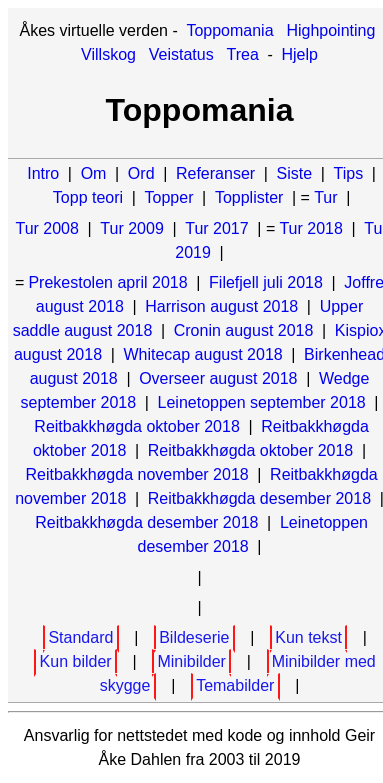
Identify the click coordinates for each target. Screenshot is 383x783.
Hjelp (299, 54)
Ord (141, 173)
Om (94, 173)
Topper (169, 197)
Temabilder (235, 685)
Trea (243, 54)
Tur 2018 (310, 228)
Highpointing (330, 30)
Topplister (249, 197)
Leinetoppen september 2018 (262, 402)
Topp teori (88, 197)
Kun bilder (76, 661)
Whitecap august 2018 (202, 354)
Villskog (108, 54)
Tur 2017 (216, 228)
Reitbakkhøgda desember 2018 (259, 498)
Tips (349, 173)
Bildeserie (194, 637)
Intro (43, 173)
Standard (80, 637)
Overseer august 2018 (218, 378)
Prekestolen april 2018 (107, 282)
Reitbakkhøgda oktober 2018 (136, 426)
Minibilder (191, 661)
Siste (295, 173)
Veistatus (181, 54)
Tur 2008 (46, 228)
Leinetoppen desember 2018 (253, 534)
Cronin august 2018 (244, 330)
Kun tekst (308, 637)
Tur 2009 (131, 228)
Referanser (215, 173)
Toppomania (229, 30)
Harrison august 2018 (221, 306)
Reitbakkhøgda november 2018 (136, 474)
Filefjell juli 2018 (266, 282)
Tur (325, 197)
